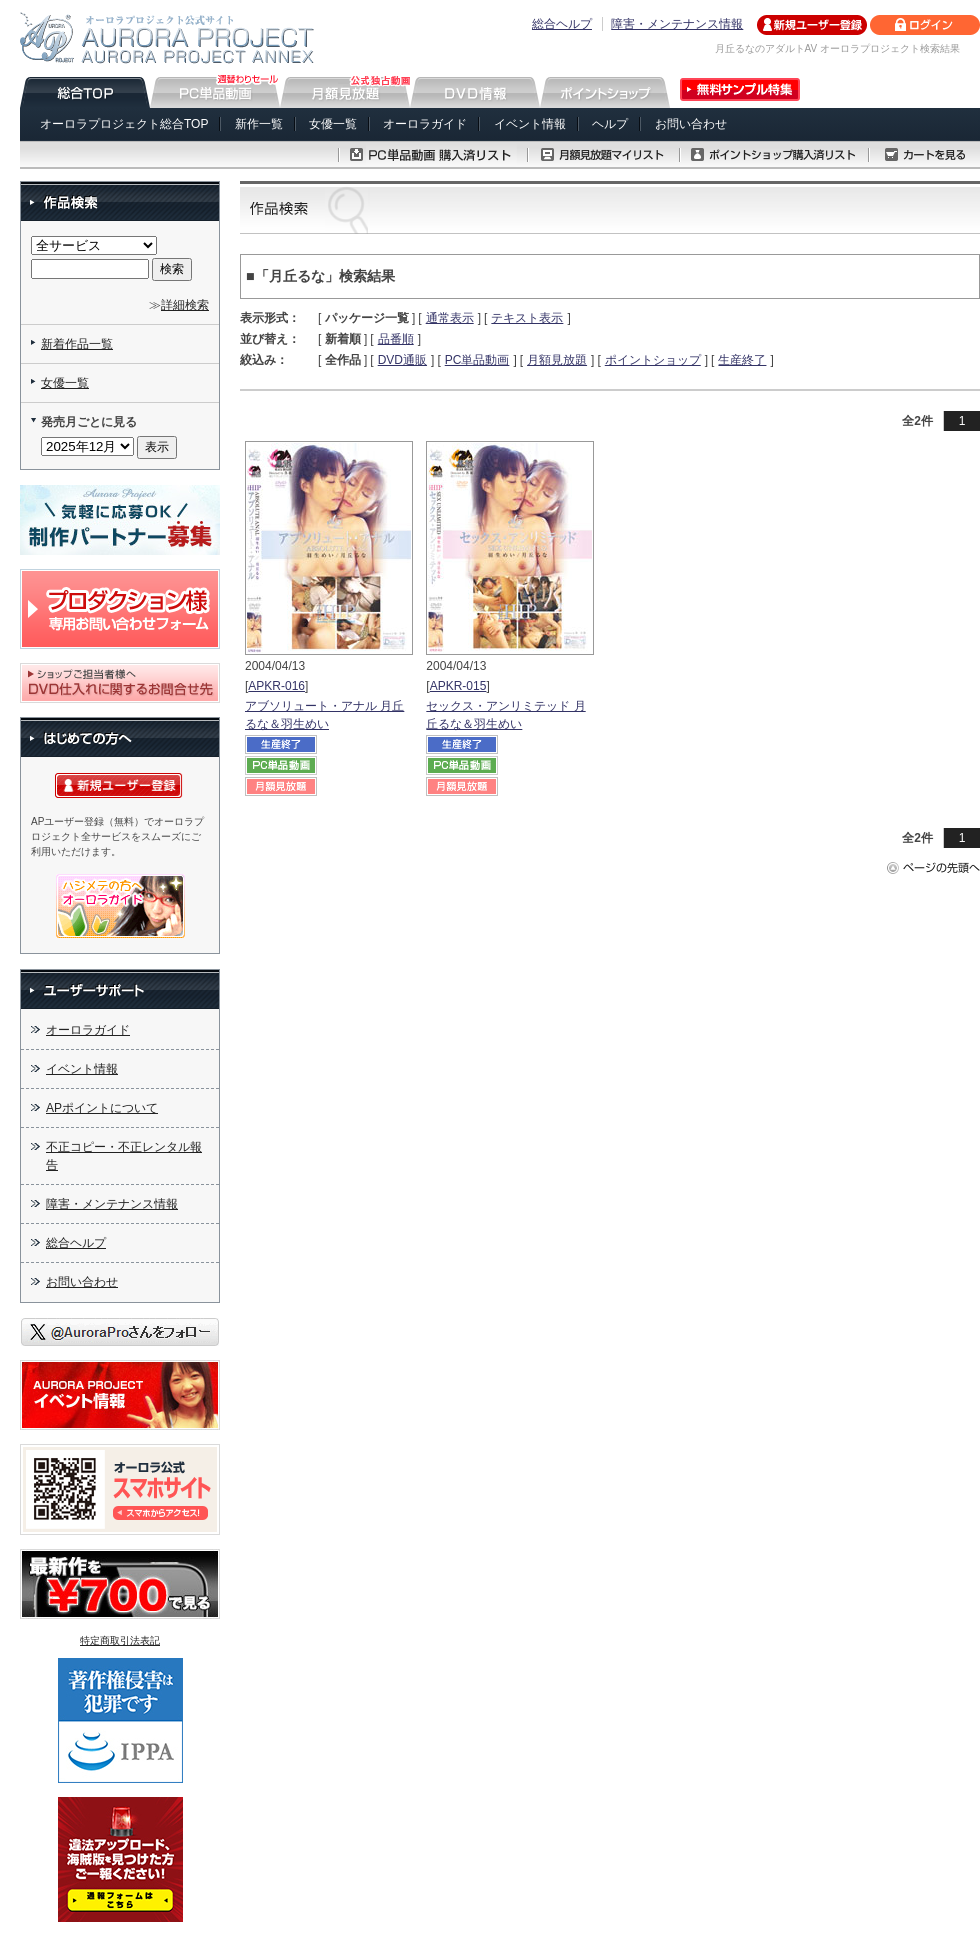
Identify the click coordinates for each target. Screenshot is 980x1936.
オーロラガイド (425, 124)
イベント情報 (530, 124)
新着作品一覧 (77, 344)
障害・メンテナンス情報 (677, 24)
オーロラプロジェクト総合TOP (124, 124)
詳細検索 (185, 305)
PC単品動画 (477, 360)
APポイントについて (102, 1108)
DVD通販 (402, 360)
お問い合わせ (691, 124)
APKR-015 (458, 686)
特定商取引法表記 (120, 1640)
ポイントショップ (653, 360)
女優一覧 (333, 124)
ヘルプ (610, 124)
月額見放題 (557, 360)
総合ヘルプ (562, 24)
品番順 (396, 339)
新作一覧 (259, 124)
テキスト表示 (527, 318)
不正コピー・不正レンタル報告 (124, 1156)
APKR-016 (276, 686)
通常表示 (450, 318)
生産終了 (742, 360)
